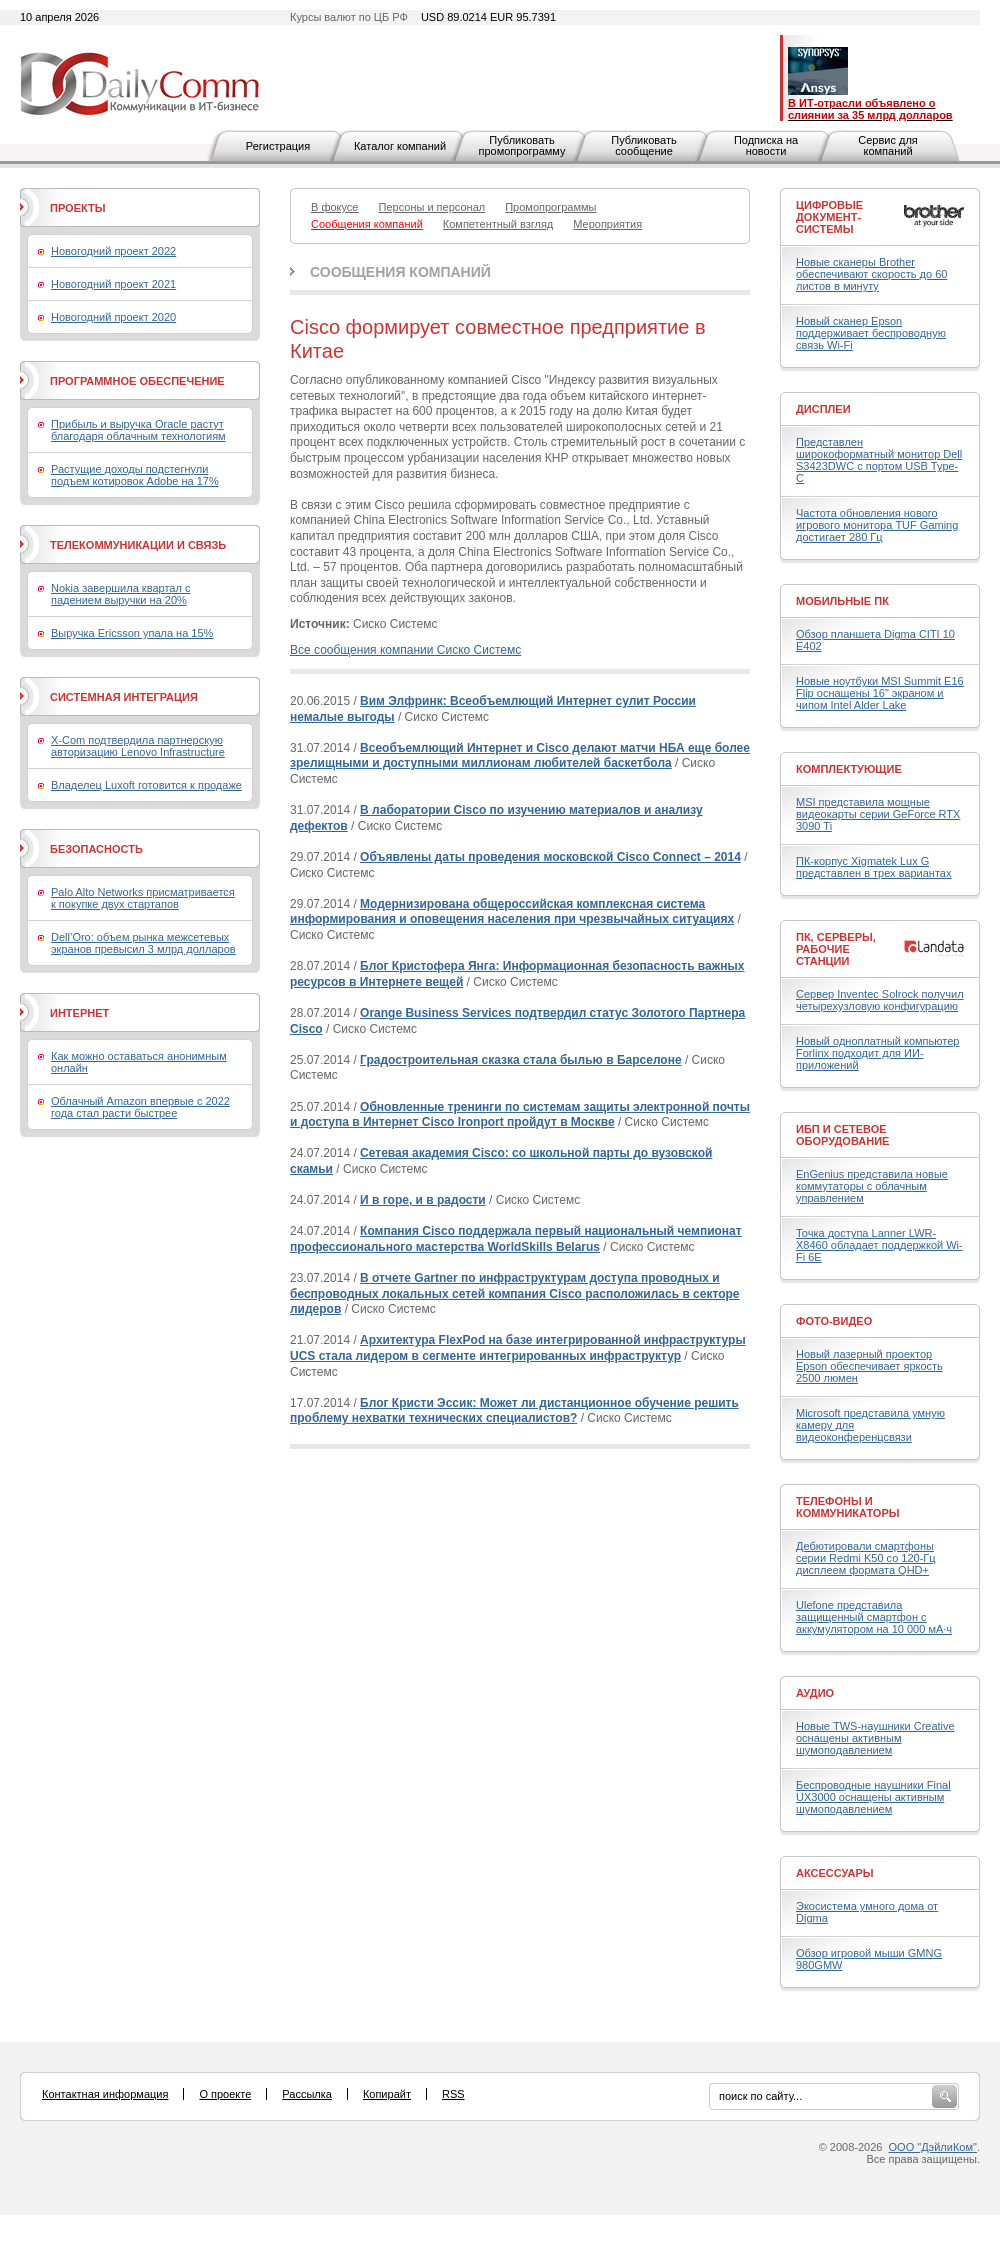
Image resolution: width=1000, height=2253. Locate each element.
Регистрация (278, 146)
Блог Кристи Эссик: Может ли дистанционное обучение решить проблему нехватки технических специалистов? (514, 1411)
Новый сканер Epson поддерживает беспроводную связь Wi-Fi (871, 333)
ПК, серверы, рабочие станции (836, 949)
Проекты (77, 208)
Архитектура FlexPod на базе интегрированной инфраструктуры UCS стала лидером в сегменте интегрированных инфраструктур (518, 1348)
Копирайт (387, 2094)
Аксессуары (835, 1873)
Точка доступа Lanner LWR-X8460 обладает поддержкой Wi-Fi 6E (879, 1245)
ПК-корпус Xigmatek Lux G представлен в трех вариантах (873, 867)
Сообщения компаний (400, 272)
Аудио (815, 1693)
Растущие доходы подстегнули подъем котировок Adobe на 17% (135, 475)
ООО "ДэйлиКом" (933, 2147)
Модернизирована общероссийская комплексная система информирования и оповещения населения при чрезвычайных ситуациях (512, 912)
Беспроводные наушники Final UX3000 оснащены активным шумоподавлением (873, 1797)
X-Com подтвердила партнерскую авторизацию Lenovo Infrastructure (138, 746)
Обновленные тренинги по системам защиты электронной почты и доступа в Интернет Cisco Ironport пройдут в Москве (520, 1115)
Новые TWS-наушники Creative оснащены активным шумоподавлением (875, 1738)
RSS (453, 2094)
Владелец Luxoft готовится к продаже (146, 785)
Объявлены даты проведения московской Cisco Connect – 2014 (550, 857)
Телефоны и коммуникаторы (848, 1507)
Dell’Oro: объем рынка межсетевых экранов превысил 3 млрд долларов (143, 943)
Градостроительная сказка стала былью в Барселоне (521, 1060)
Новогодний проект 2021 (113, 284)
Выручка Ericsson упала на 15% (132, 633)
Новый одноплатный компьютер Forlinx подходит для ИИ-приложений (877, 1053)
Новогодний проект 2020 (113, 317)
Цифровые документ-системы (829, 217)
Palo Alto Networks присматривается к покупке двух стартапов (143, 898)
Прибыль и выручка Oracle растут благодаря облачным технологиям (138, 430)
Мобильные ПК (842, 601)
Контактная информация (105, 2094)
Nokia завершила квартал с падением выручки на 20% (120, 594)
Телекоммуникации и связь (138, 545)
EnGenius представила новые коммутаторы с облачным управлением (872, 1186)
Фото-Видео (834, 1321)
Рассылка (307, 2094)
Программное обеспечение (137, 381)
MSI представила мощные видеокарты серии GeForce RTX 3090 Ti (878, 814)
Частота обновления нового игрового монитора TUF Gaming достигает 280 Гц (877, 525)
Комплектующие (849, 769)
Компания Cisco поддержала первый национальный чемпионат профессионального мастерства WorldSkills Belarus (516, 1239)
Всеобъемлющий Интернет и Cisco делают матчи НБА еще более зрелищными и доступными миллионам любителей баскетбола (520, 756)
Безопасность (96, 849)
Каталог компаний (400, 146)
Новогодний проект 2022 (113, 251)
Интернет (79, 1013)
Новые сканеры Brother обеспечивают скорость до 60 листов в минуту (871, 274)
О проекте (225, 2094)
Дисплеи (823, 409)
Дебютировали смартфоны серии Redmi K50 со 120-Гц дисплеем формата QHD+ (866, 1558)
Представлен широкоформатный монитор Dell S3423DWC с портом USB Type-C (879, 460)
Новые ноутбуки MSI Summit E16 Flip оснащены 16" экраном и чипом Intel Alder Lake (880, 693)
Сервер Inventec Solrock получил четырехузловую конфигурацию (880, 1000)
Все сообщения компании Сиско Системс (405, 650)
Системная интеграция (124, 697)
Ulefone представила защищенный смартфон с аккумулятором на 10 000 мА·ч (874, 1617)
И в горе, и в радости (423, 1200)
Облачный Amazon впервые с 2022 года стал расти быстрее (140, 1107)
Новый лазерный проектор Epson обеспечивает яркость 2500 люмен (869, 1366)
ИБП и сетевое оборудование (842, 1135)
